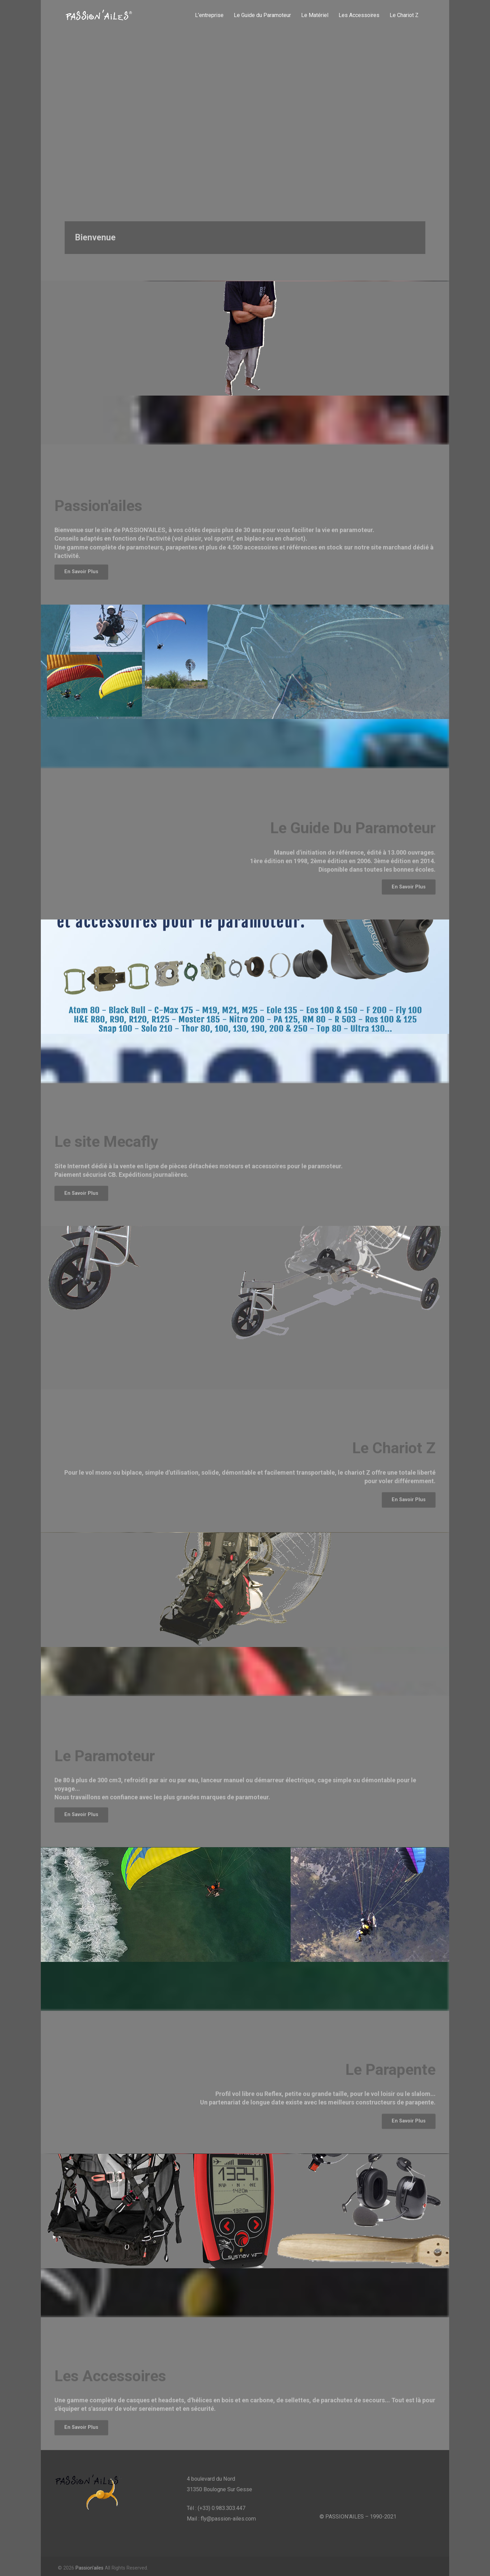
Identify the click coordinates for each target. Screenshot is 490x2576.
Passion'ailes (89, 2568)
